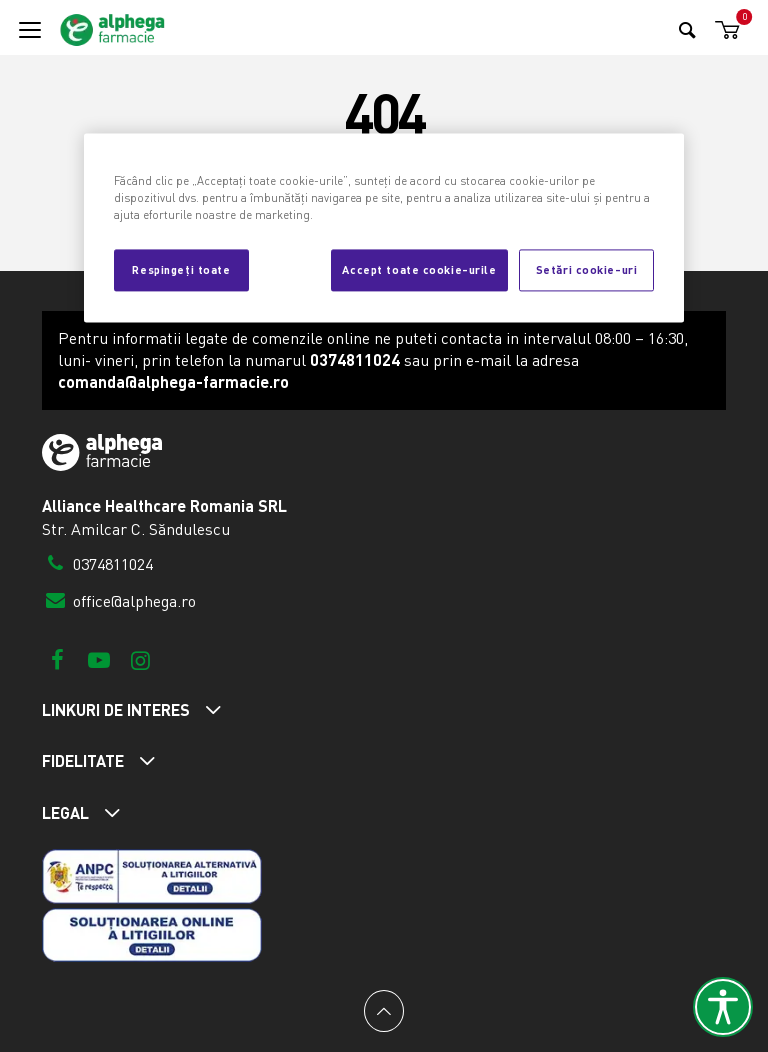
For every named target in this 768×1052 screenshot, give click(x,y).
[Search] (687, 29)
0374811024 (97, 564)
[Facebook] (57, 659)
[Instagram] (140, 659)
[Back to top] (384, 1011)
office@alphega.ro (119, 601)
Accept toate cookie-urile (419, 269)
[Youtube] (98, 659)
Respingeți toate (181, 269)
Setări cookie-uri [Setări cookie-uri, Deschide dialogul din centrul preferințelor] (587, 269)
